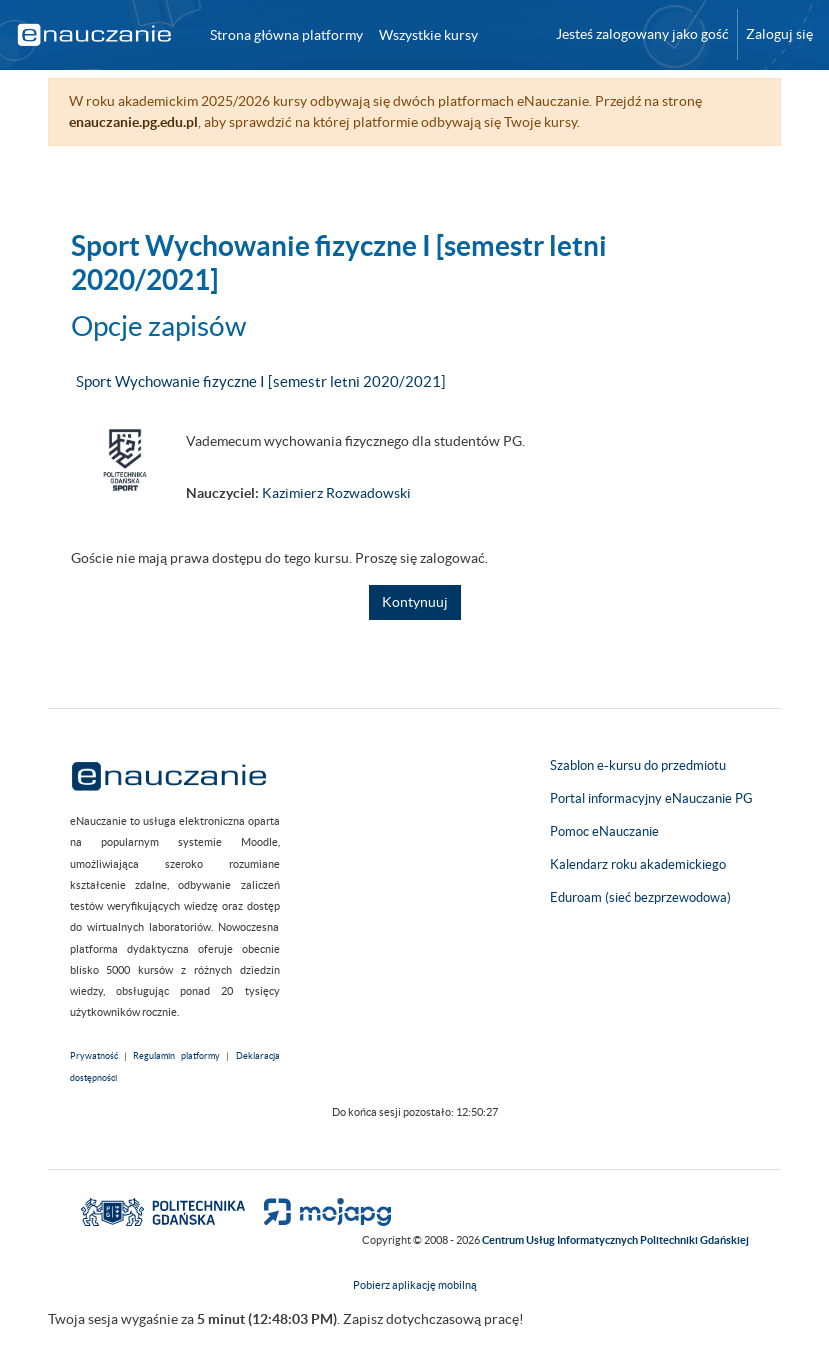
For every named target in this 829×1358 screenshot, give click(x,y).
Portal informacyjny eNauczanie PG (651, 798)
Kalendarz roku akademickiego (638, 864)
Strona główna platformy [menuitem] (286, 35)
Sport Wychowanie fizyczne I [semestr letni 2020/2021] (261, 381)
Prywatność (94, 1056)
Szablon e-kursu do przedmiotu (638, 765)
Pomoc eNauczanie (604, 831)
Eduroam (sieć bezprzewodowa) (640, 897)
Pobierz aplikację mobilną (415, 1285)
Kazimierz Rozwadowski (336, 493)
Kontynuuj (415, 602)
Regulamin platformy (176, 1056)
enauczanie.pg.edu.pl (133, 122)
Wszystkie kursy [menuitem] (428, 35)
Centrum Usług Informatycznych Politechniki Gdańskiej (615, 1240)
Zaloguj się (779, 34)
